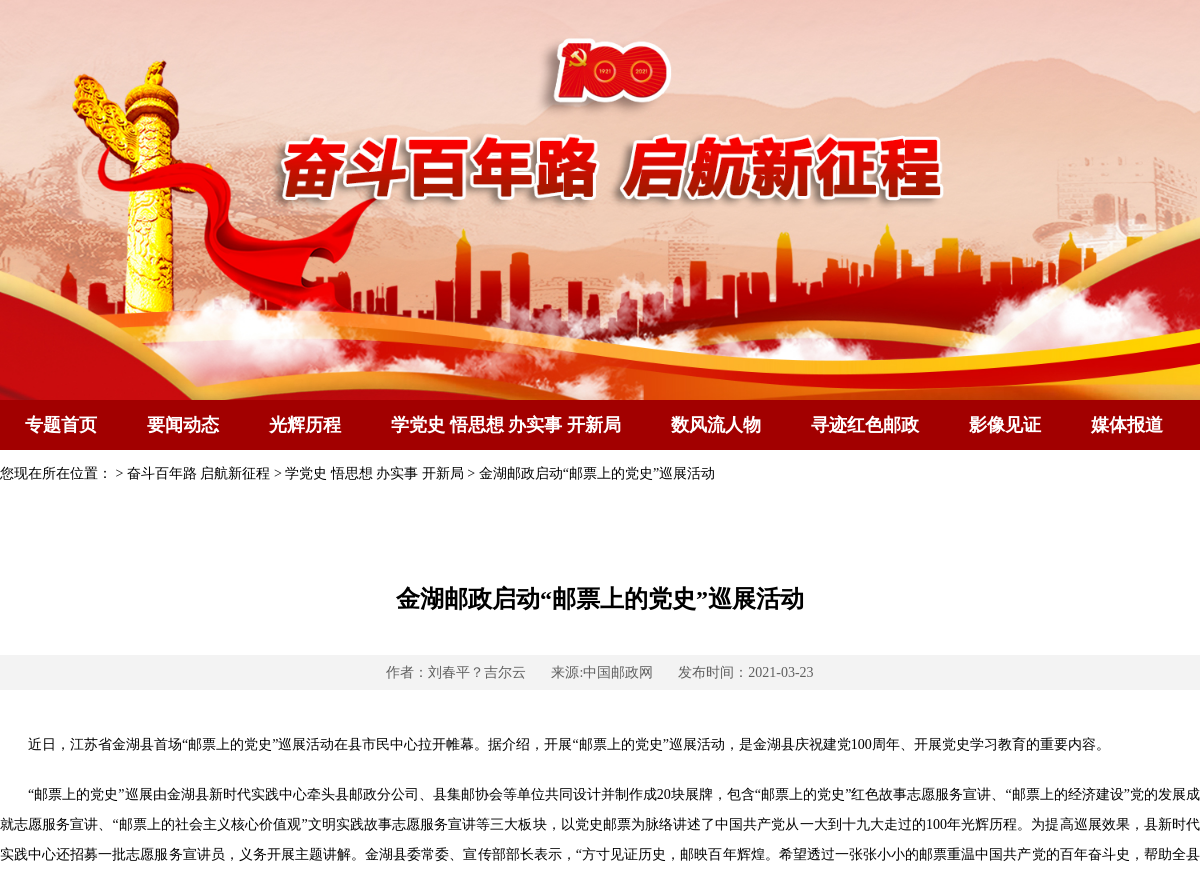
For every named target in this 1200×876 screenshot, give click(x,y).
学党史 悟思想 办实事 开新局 (506, 425)
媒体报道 (1127, 425)
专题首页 (61, 425)
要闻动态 (183, 425)
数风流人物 (716, 425)
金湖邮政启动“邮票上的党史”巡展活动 (597, 473)
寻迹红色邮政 (865, 425)
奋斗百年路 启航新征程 (199, 473)
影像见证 (1005, 425)
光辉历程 (305, 425)
